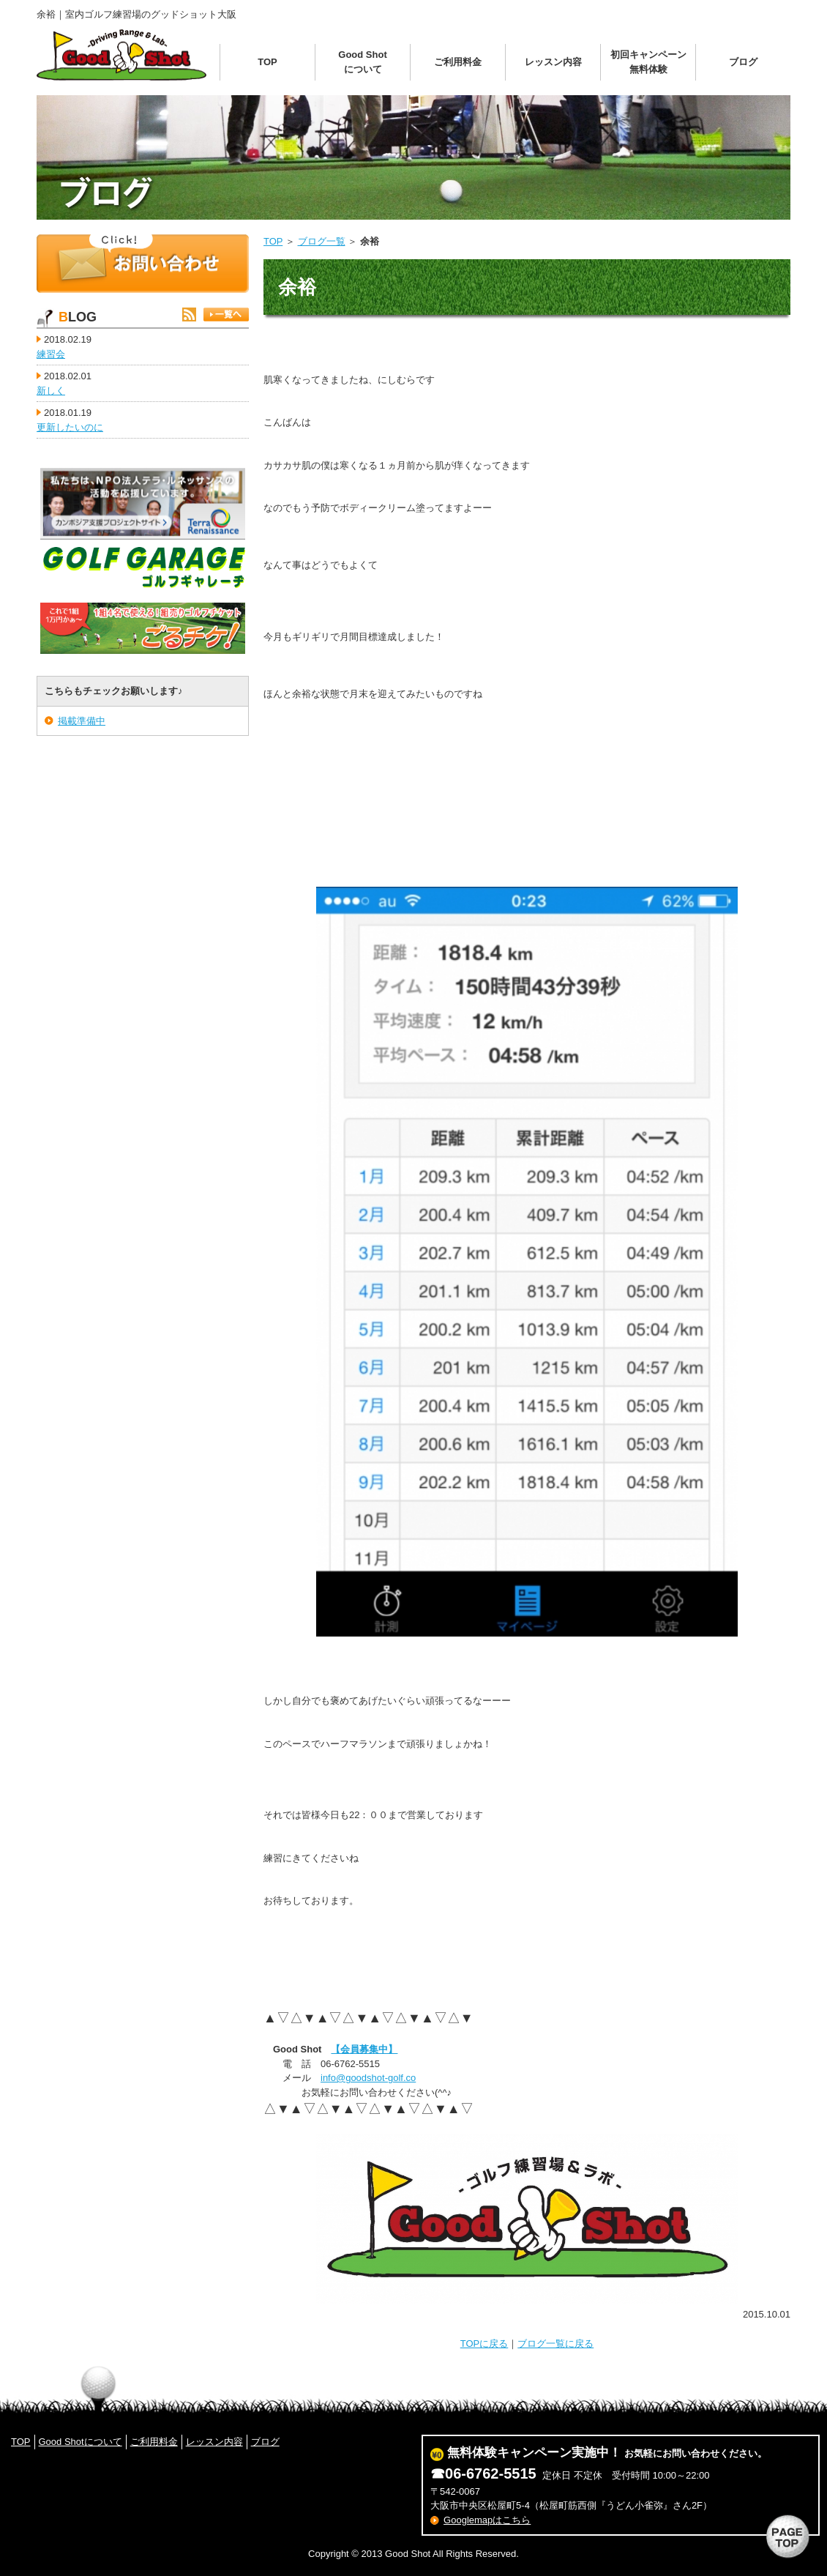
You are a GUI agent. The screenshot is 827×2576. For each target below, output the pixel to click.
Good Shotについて (362, 62)
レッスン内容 (553, 61)
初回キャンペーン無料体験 (648, 62)
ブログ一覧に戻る (555, 2343)
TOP (267, 61)
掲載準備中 (81, 720)
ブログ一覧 (321, 241)
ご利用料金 (458, 61)
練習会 (51, 354)
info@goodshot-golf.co (368, 2077)
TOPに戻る (484, 2343)
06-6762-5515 (490, 2473)
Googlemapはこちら (487, 2519)
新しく (51, 390)
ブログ (743, 61)
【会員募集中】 (364, 2049)
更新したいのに (70, 427)
